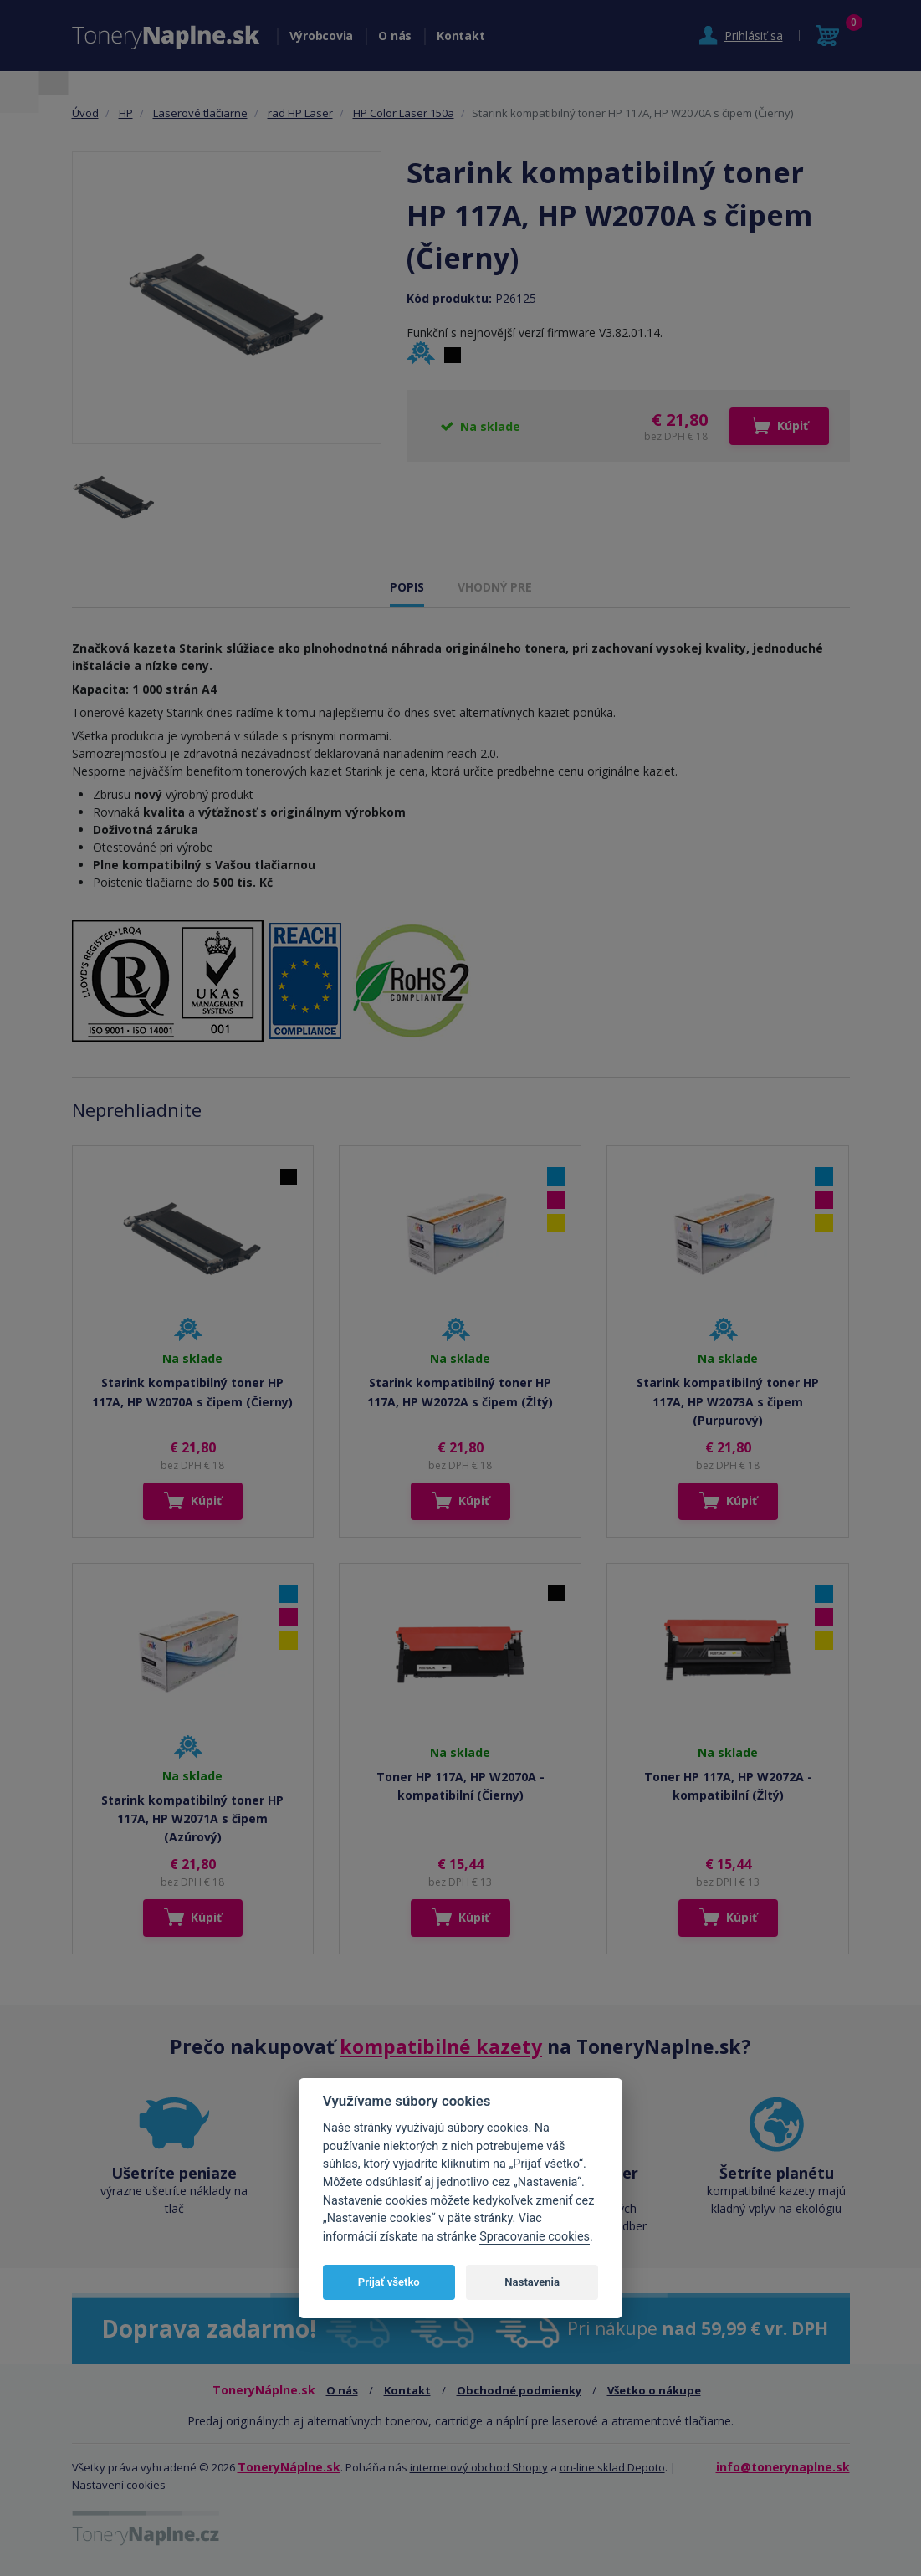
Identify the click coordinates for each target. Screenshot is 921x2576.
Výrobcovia (321, 36)
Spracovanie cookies (534, 2237)
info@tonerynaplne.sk (783, 2467)
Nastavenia (532, 2282)
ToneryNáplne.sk (289, 2467)
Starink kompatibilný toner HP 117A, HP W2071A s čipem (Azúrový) (192, 1819)
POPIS (407, 587)
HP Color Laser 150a (403, 112)
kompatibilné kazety (441, 2046)
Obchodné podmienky (519, 2390)
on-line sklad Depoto (612, 2467)
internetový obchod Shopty (479, 2467)
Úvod (85, 112)
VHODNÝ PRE (495, 587)
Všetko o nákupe (654, 2390)
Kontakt (460, 36)
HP (126, 112)
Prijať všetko (389, 2282)
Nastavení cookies (119, 2484)
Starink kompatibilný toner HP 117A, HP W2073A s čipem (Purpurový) (728, 1401)
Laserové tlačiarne (200, 112)
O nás (395, 36)
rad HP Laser (300, 112)
